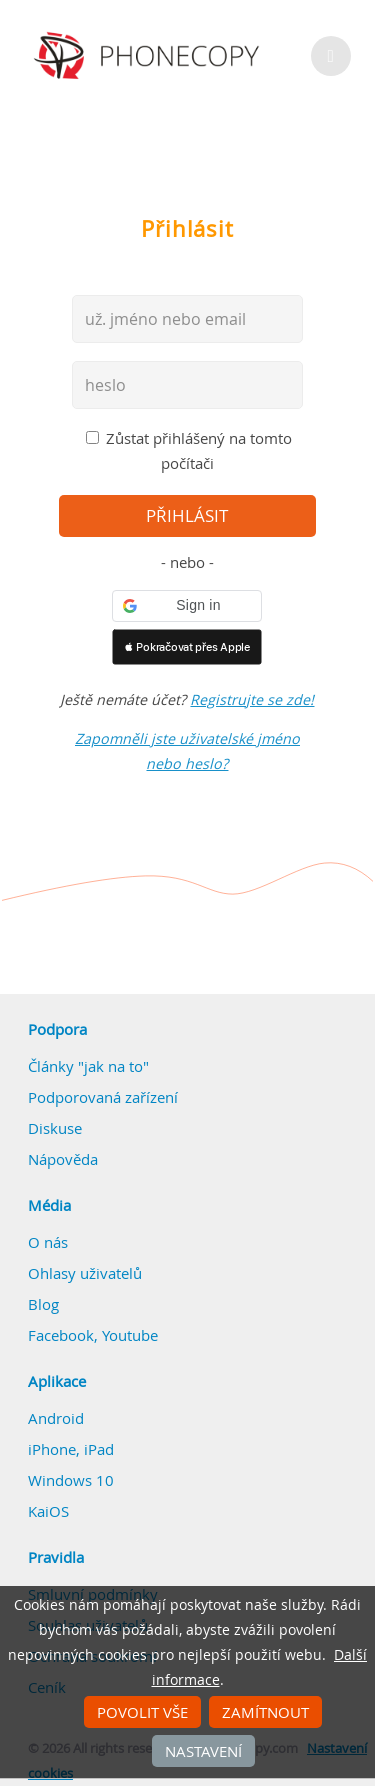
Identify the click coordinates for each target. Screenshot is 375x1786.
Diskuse (55, 1128)
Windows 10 (71, 1480)
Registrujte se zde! (252, 699)
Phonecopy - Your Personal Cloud (149, 56)
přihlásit (187, 516)
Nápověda (63, 1159)
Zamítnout (265, 1712)
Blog (43, 1304)
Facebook (61, 1335)
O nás (48, 1242)
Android (56, 1418)
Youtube (130, 1335)
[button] (187, 606)
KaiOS (48, 1511)
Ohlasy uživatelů (85, 1273)
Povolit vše (142, 1712)
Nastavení (203, 1751)
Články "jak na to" (88, 1066)
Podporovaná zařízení (103, 1097)
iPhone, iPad (71, 1449)
